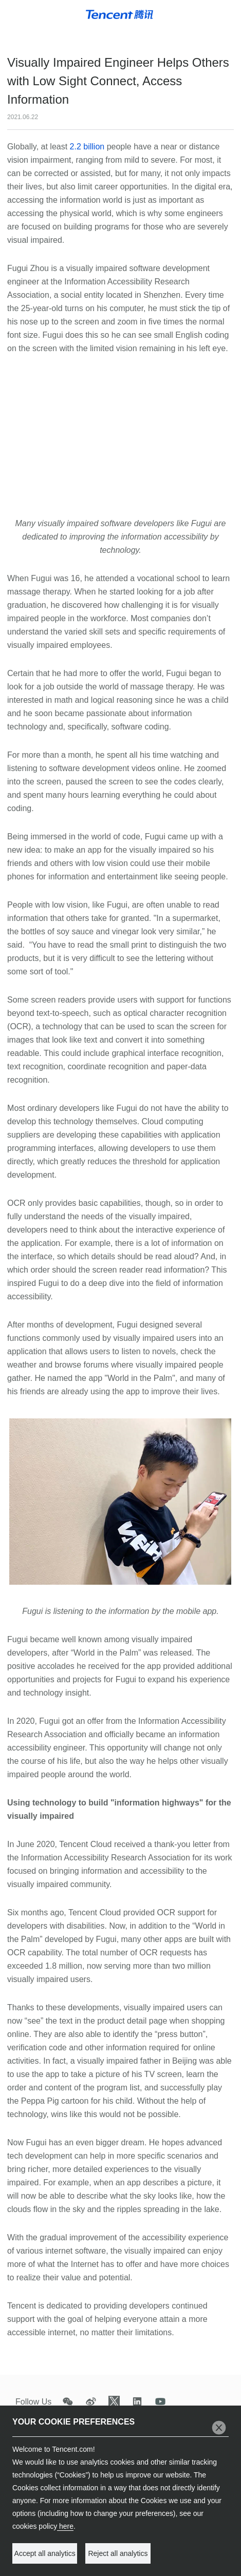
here (65, 2526)
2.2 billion (87, 146)
